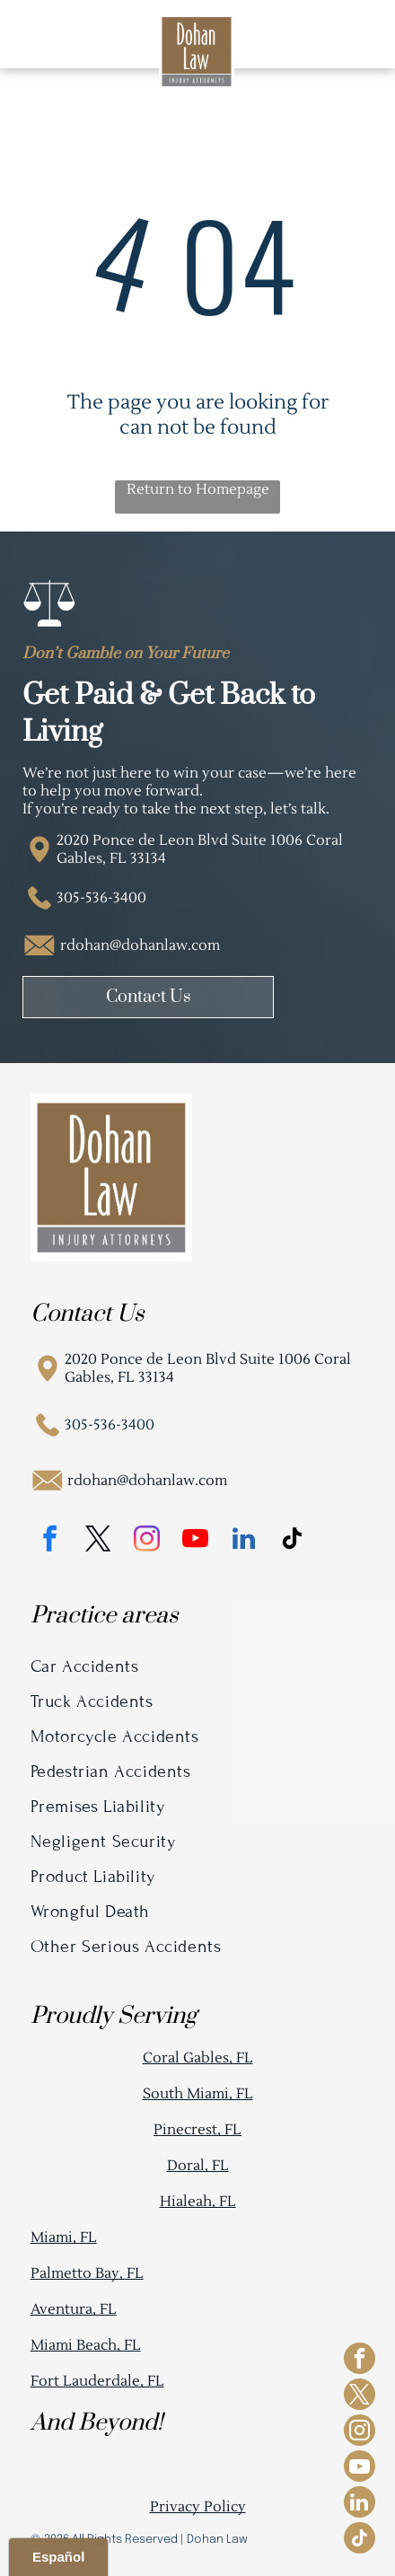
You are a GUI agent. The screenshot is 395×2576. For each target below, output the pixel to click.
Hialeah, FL (198, 2202)
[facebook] (50, 1541)
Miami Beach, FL (86, 2345)
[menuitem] (198, 1666)
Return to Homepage (198, 489)
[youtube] (195, 1541)
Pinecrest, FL (197, 2130)
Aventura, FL (74, 2309)
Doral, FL (198, 2166)
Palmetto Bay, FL (87, 2273)
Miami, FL (64, 2237)
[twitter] (98, 1541)
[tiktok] (292, 1541)
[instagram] (147, 1541)
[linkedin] (244, 1541)
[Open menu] (353, 34)
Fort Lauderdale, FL (97, 2381)
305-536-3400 (101, 898)
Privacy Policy (198, 2507)
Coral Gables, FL (198, 2058)
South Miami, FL (198, 2094)
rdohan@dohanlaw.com (140, 945)
